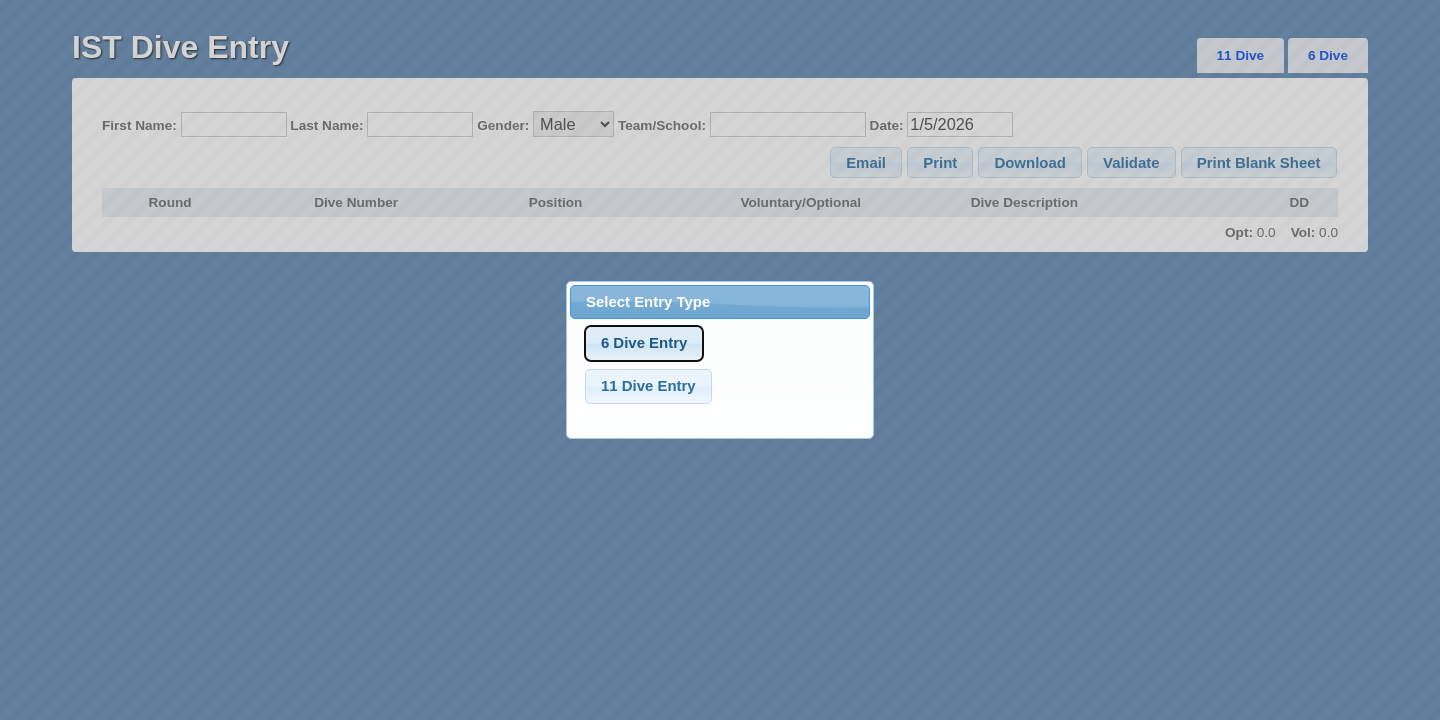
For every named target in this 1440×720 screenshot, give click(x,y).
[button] (644, 343)
